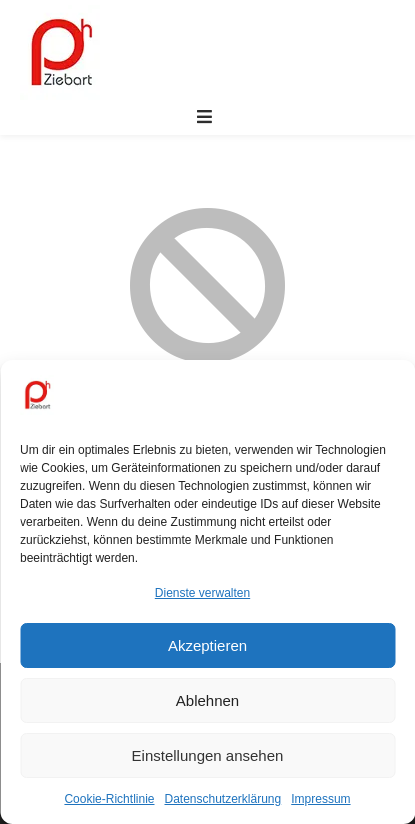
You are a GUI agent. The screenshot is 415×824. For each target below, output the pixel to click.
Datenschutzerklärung (222, 799)
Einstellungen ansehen (208, 755)
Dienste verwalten (202, 593)
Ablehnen (207, 700)
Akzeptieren (207, 645)
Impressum (320, 799)
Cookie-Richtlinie (109, 799)
